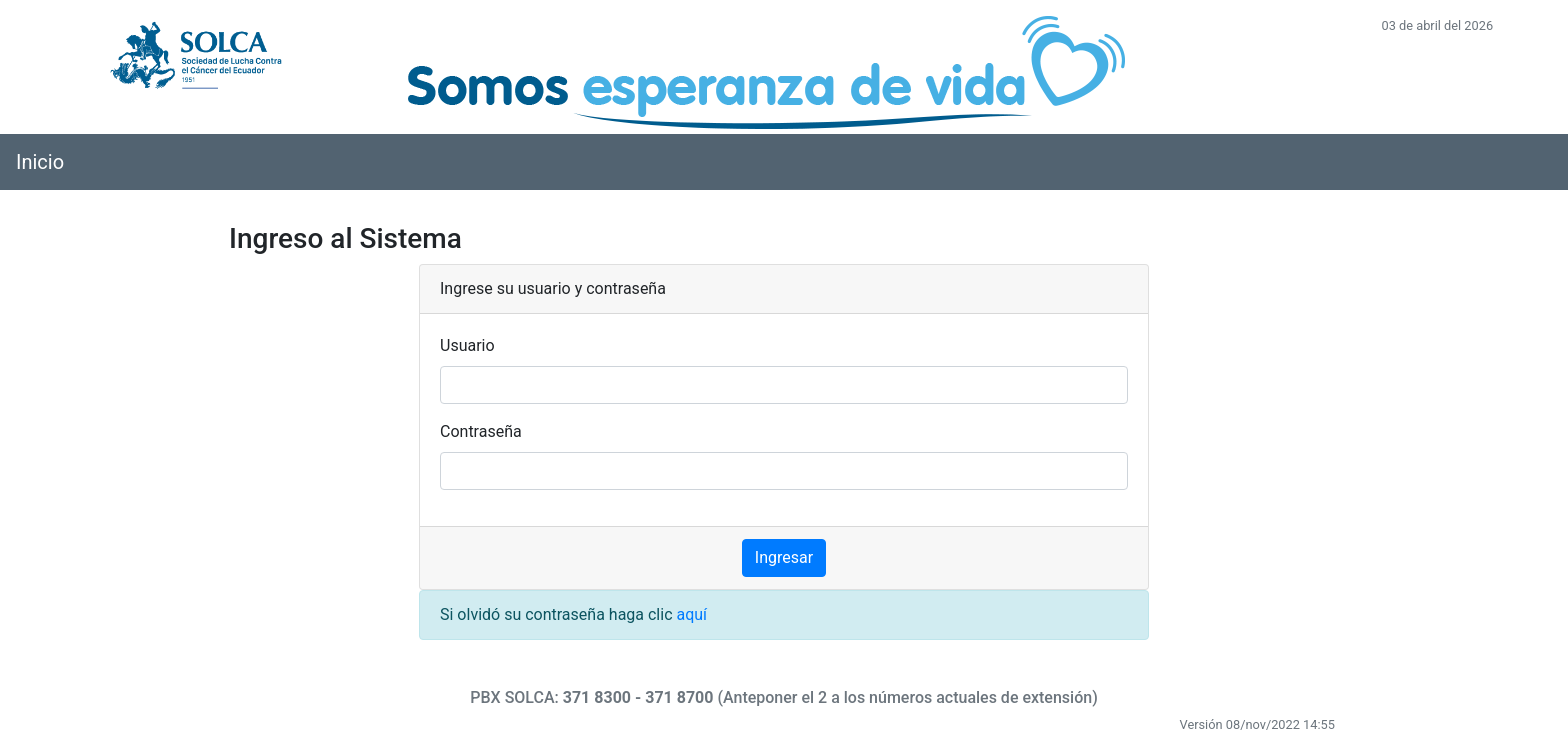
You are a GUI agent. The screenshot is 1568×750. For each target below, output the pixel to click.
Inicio (40, 162)
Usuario (467, 345)
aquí (691, 614)
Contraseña (481, 431)
